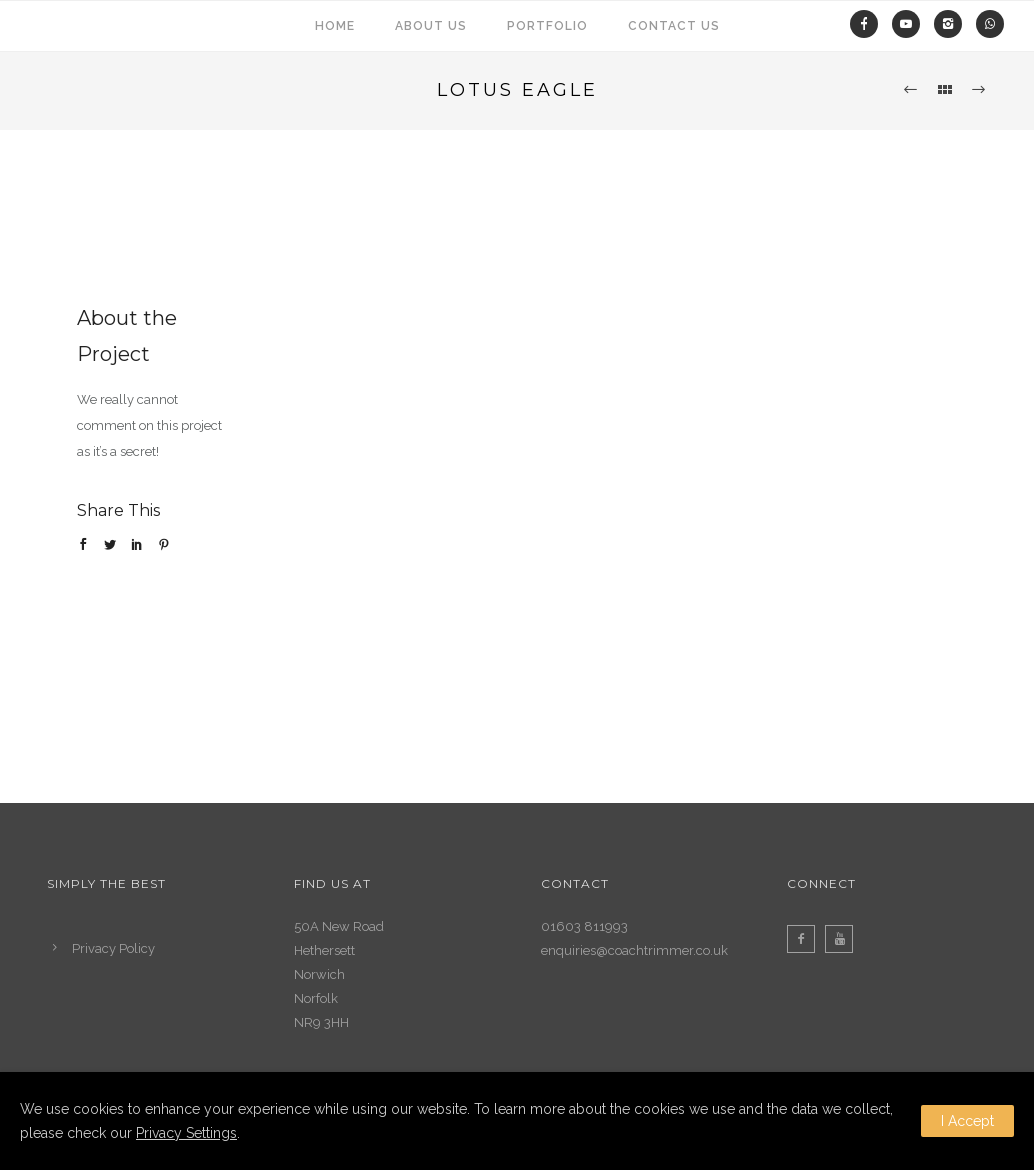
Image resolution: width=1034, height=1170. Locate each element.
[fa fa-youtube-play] (911, 24)
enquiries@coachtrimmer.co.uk (634, 950)
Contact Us (674, 26)
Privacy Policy (113, 948)
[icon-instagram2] (953, 24)
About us (431, 26)
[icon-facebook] (869, 24)
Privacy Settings (186, 1133)
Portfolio (547, 26)
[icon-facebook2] (806, 939)
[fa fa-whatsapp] (990, 24)
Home (335, 26)
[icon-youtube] (844, 939)
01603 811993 (584, 926)
